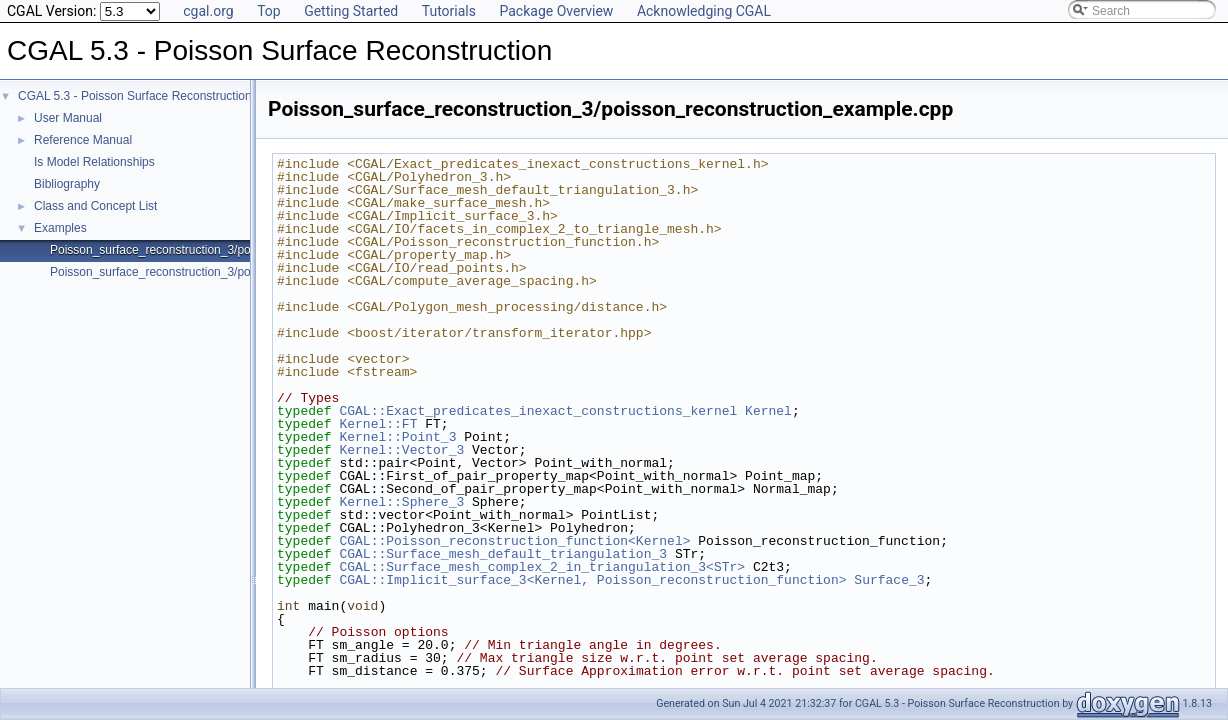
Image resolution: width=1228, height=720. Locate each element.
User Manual (68, 118)
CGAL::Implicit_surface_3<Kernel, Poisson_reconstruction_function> (592, 580)
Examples (60, 228)
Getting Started (351, 11)
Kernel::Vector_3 (401, 450)
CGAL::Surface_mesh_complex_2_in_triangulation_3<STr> (542, 567)
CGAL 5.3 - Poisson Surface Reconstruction (135, 96)
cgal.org (208, 11)
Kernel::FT (378, 424)
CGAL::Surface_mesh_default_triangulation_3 (503, 554)
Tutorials (449, 11)
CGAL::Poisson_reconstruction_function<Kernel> (514, 541)
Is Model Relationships (94, 162)
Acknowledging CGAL (704, 11)
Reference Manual (83, 140)
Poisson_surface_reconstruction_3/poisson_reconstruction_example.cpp (243, 250)
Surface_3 (889, 580)
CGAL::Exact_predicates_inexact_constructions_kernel (538, 411)
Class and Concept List (95, 206)
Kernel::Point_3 (397, 437)
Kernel (768, 411)
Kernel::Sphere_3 (401, 502)
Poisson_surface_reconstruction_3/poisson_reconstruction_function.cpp (241, 272)
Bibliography (67, 184)
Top (269, 11)
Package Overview (556, 11)
